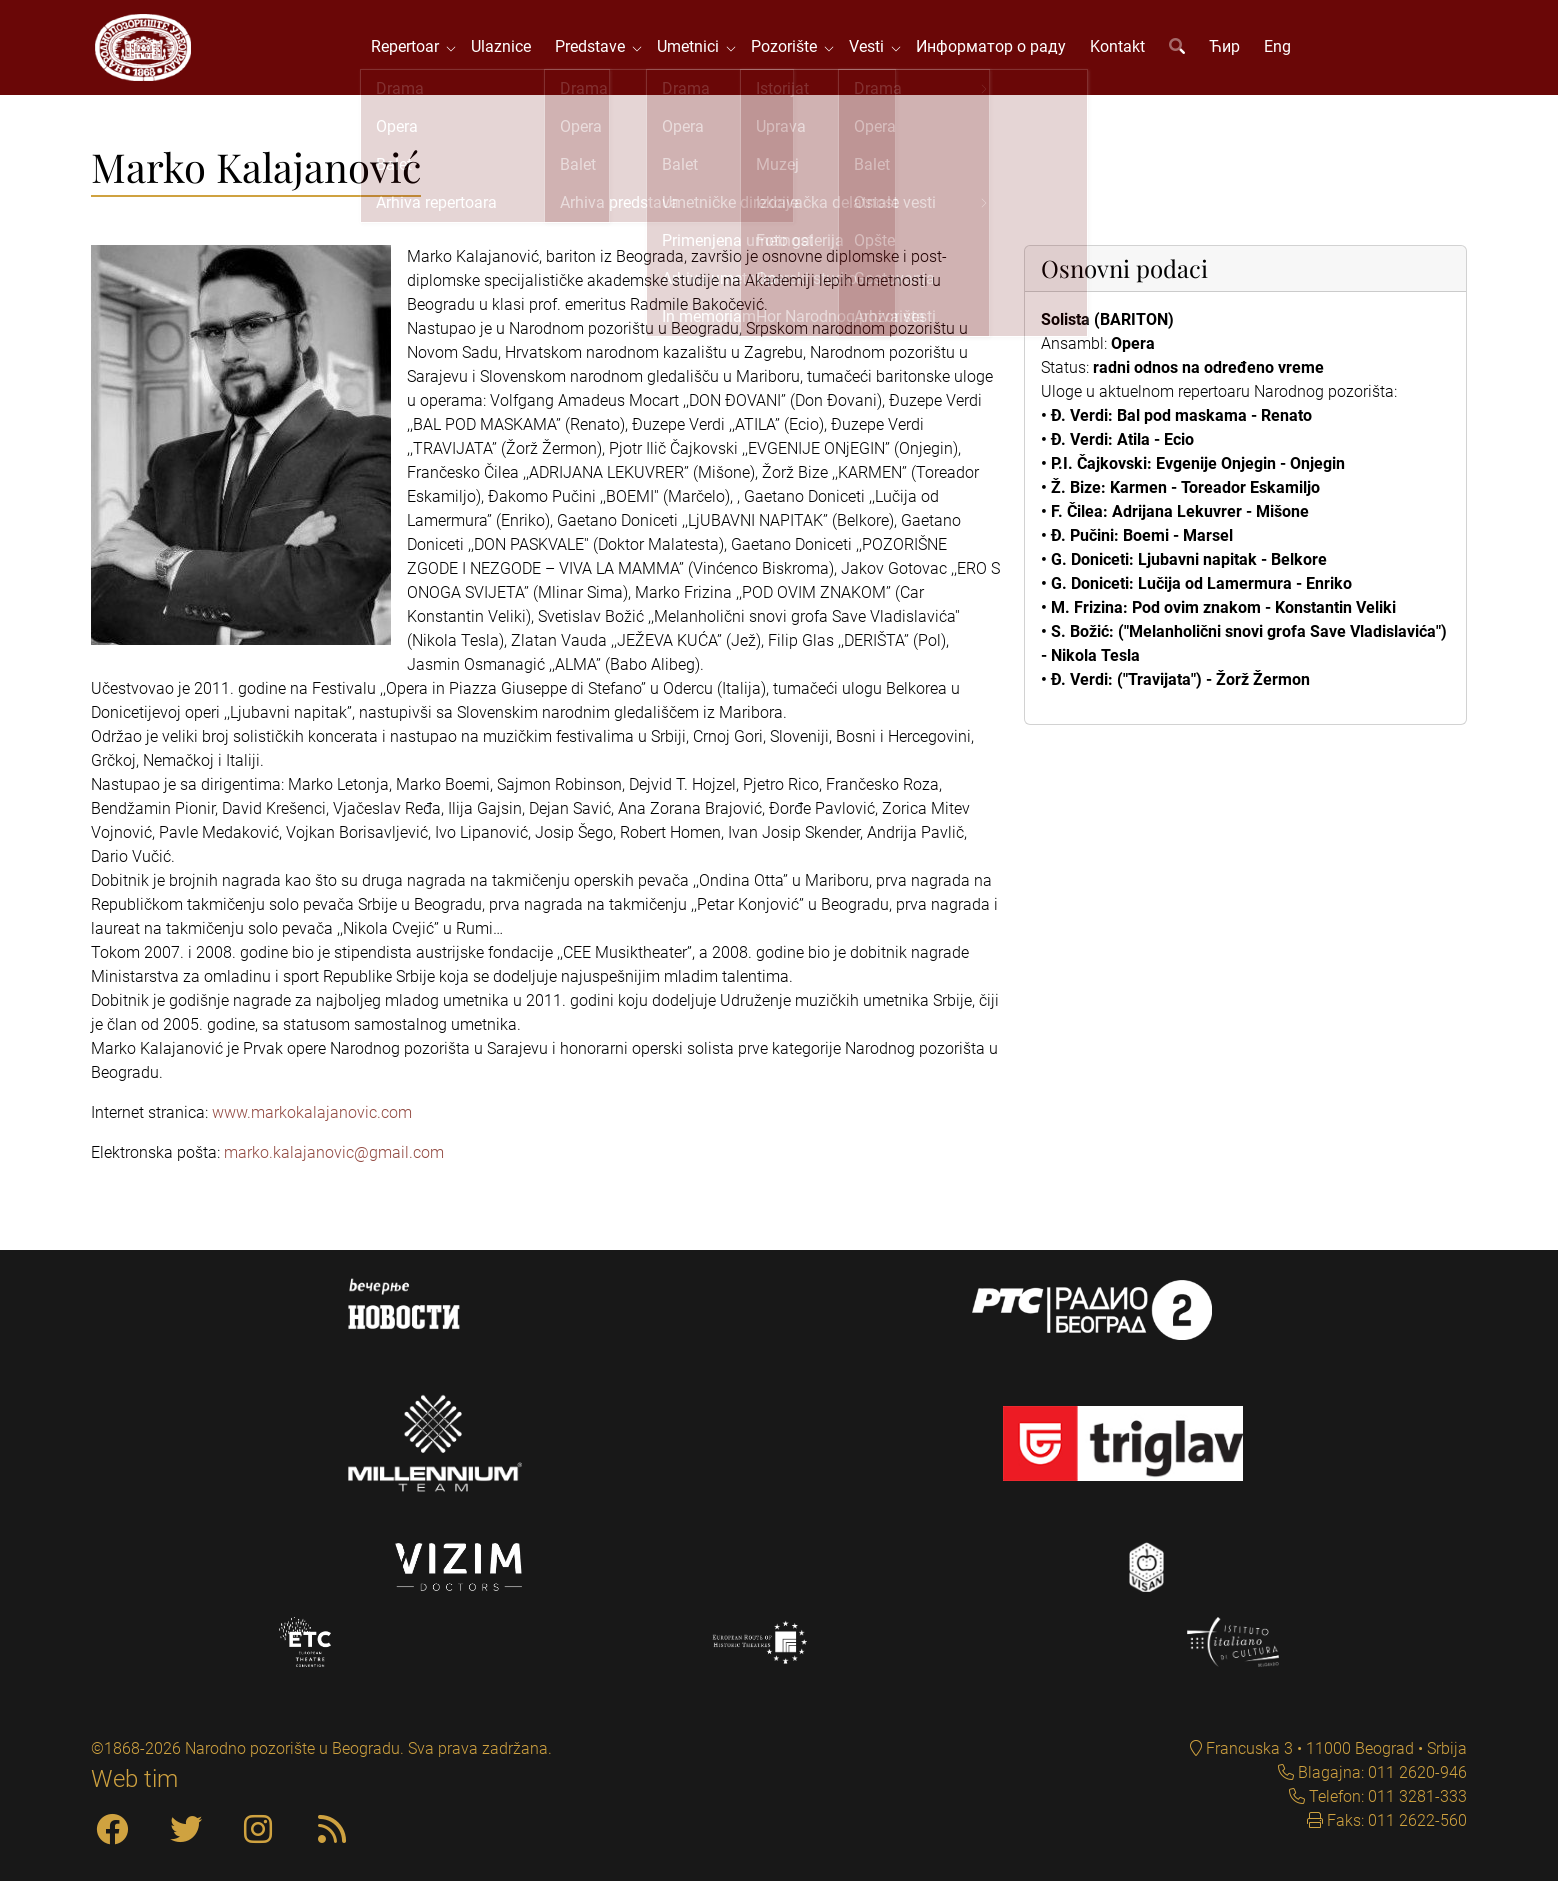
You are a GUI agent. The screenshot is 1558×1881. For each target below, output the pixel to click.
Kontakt (1120, 49)
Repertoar (412, 49)
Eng (1280, 49)
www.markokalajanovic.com (312, 1117)
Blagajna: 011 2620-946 (1380, 1772)
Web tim (134, 1779)
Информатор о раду (994, 49)
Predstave (597, 49)
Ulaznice (504, 49)
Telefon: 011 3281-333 (1386, 1796)
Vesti (873, 49)
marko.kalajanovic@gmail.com (334, 1157)
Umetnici (695, 49)
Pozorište (791, 49)
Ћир (1227, 49)
